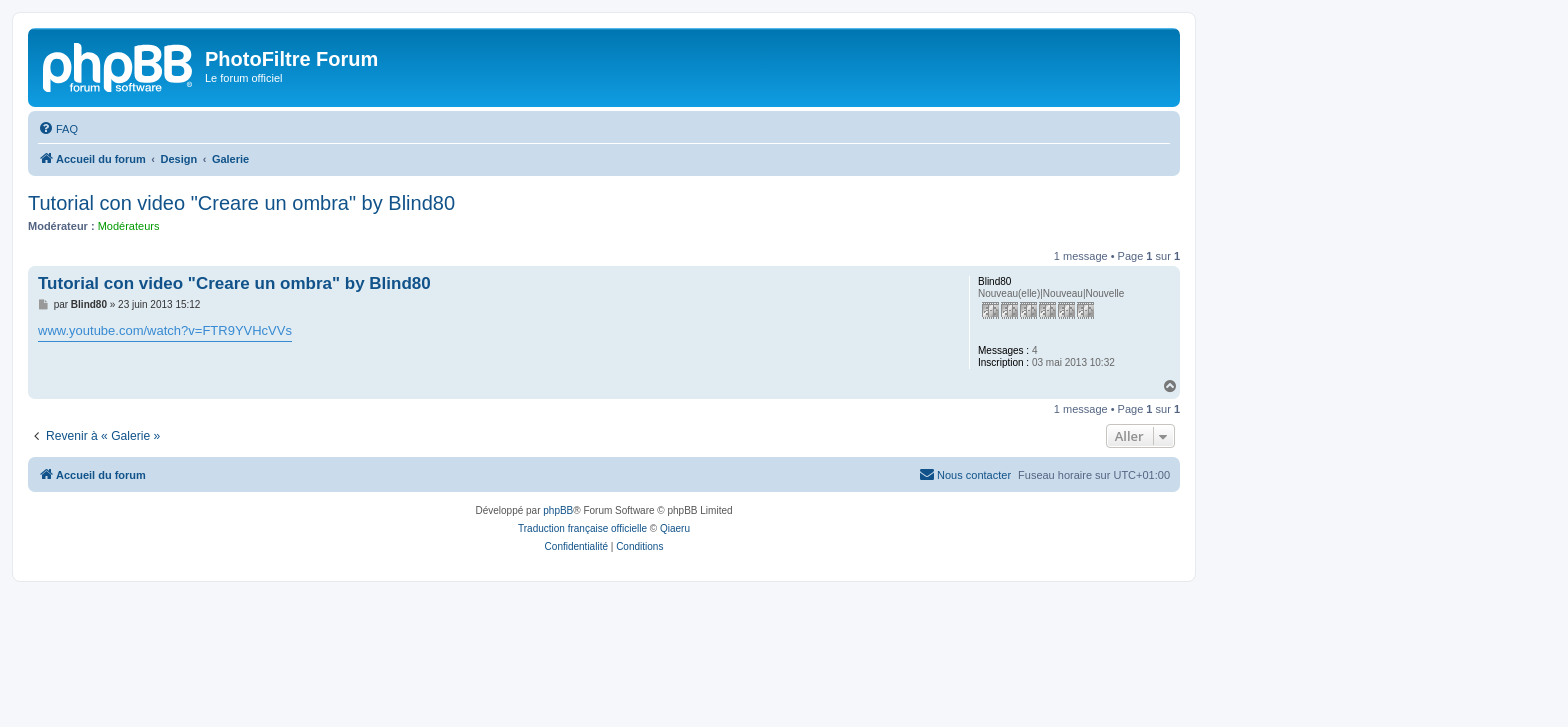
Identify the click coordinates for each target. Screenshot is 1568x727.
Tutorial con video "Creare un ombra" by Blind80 (241, 203)
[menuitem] (58, 129)
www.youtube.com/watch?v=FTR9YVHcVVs (165, 330)
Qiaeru (675, 528)
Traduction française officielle (582, 528)
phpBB (558, 510)
